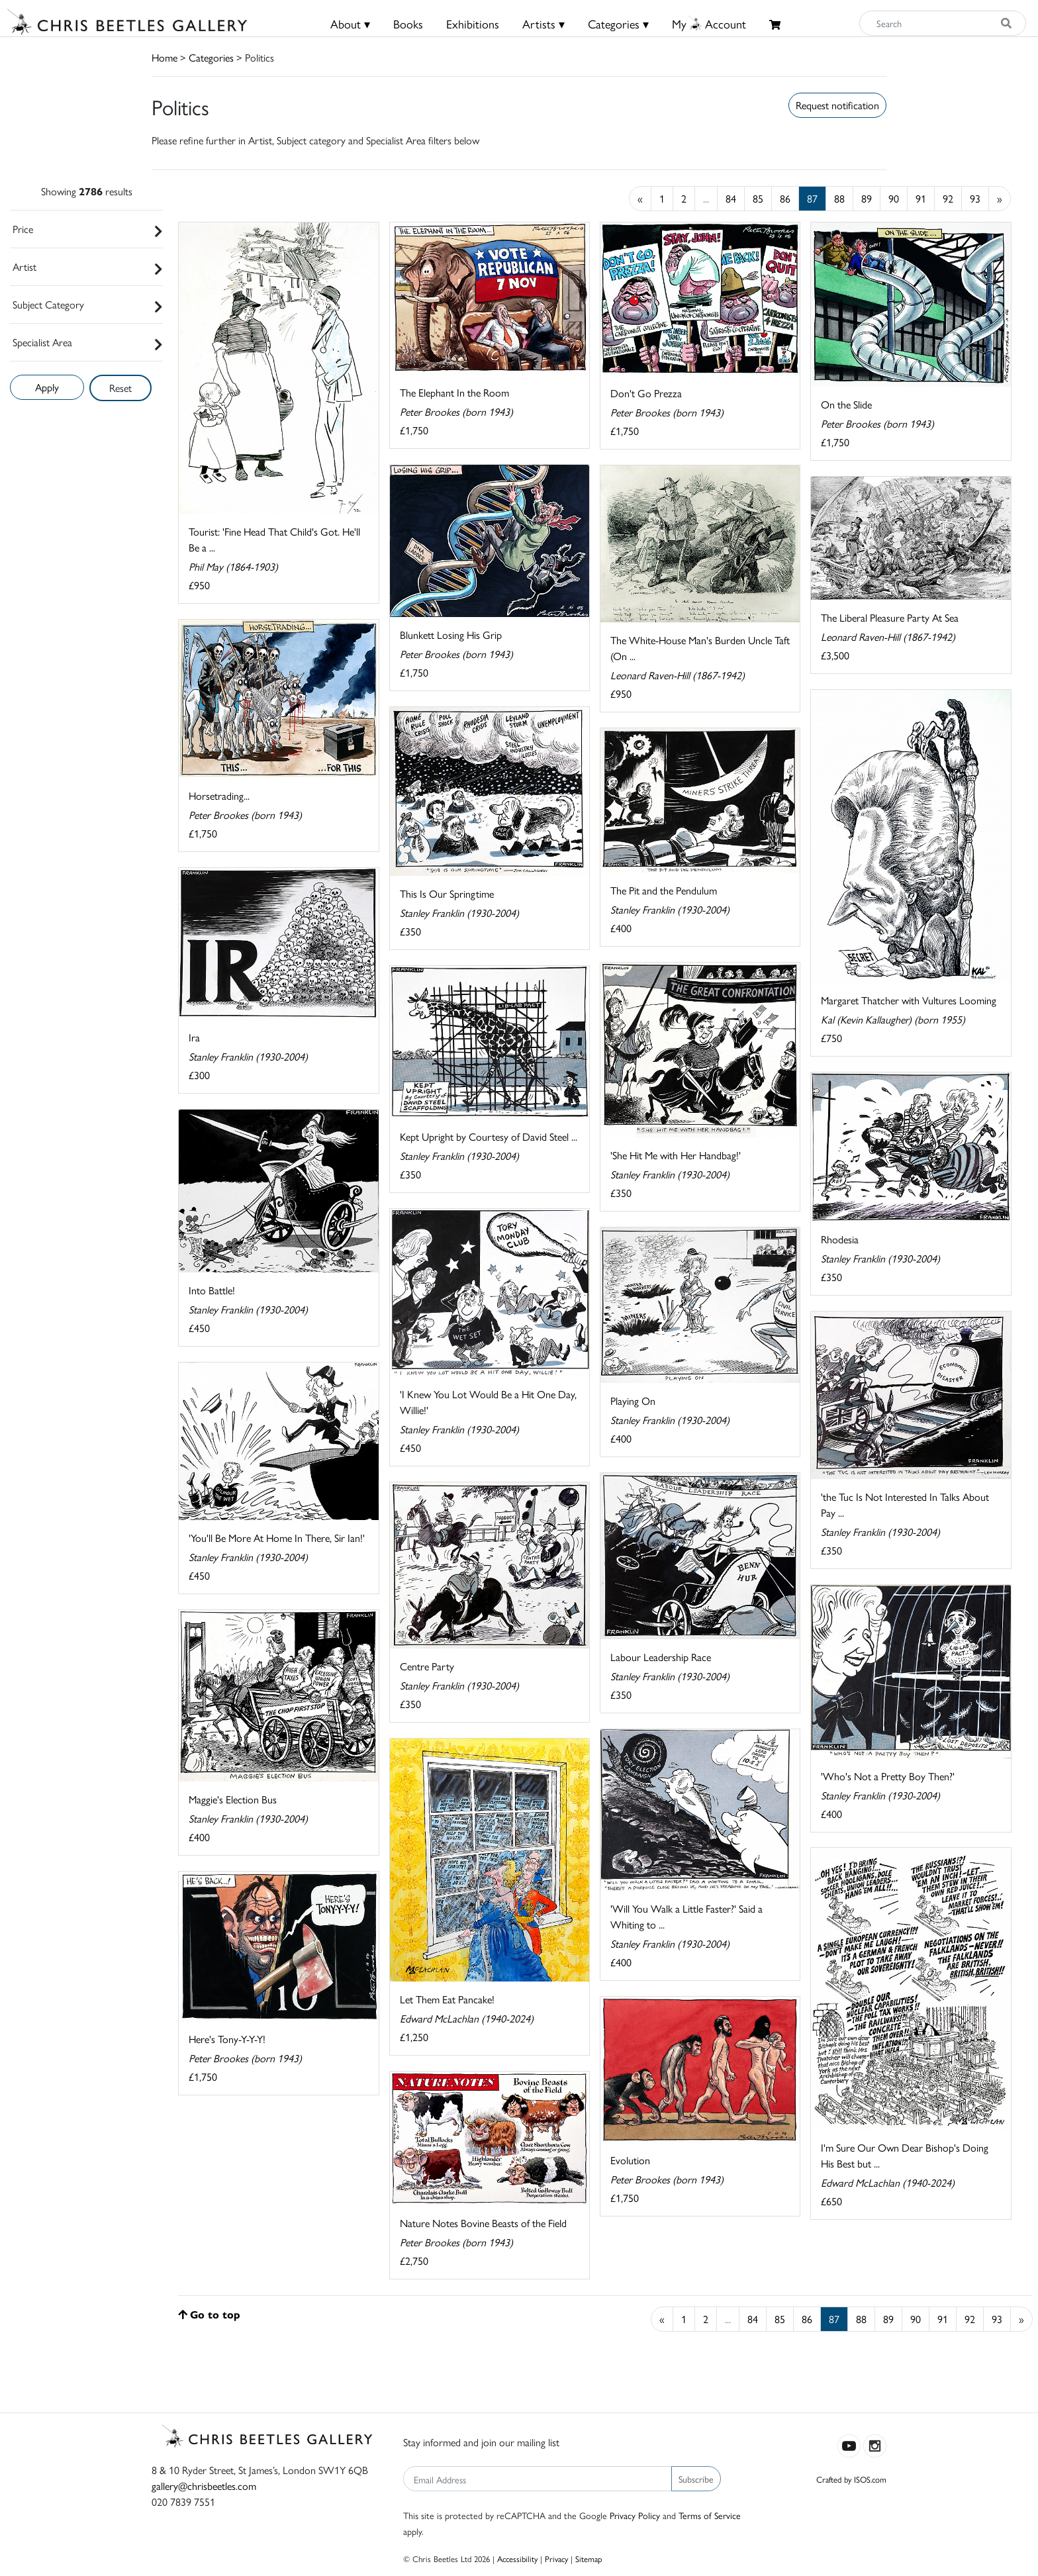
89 (866, 198)
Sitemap (588, 2558)
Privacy (556, 2558)
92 (948, 198)
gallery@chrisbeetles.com (204, 2485)
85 (758, 198)
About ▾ (350, 23)
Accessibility (517, 2558)
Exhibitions (472, 23)
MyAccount (709, 23)
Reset (120, 387)
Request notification (837, 105)
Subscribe (696, 2478)
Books (408, 23)
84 (731, 198)
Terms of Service (710, 2515)
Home (164, 57)
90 (893, 198)
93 (975, 198)
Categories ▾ (618, 23)
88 (839, 198)
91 (921, 198)
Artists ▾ (543, 23)
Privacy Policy (635, 2515)
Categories (211, 57)
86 (785, 198)
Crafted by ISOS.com (851, 2479)
